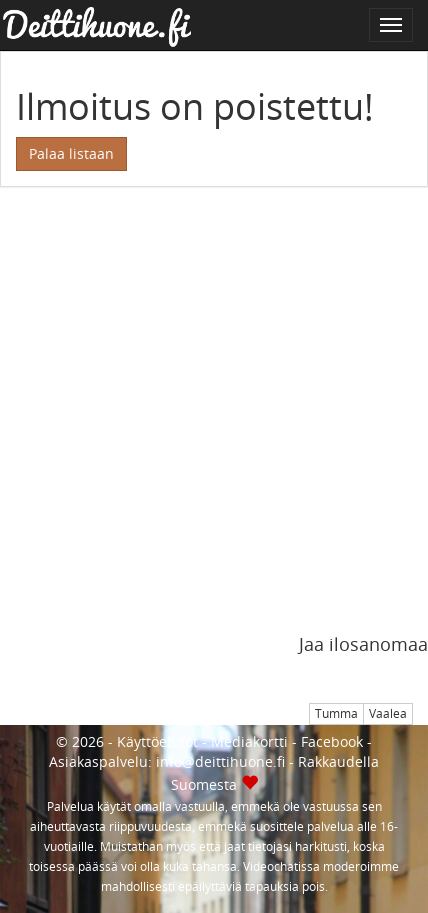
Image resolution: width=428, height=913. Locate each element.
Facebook (332, 741)
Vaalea (388, 713)
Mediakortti (249, 741)
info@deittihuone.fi (220, 761)
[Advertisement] (214, 421)
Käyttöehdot (157, 741)
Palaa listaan (71, 153)
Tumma (336, 713)
